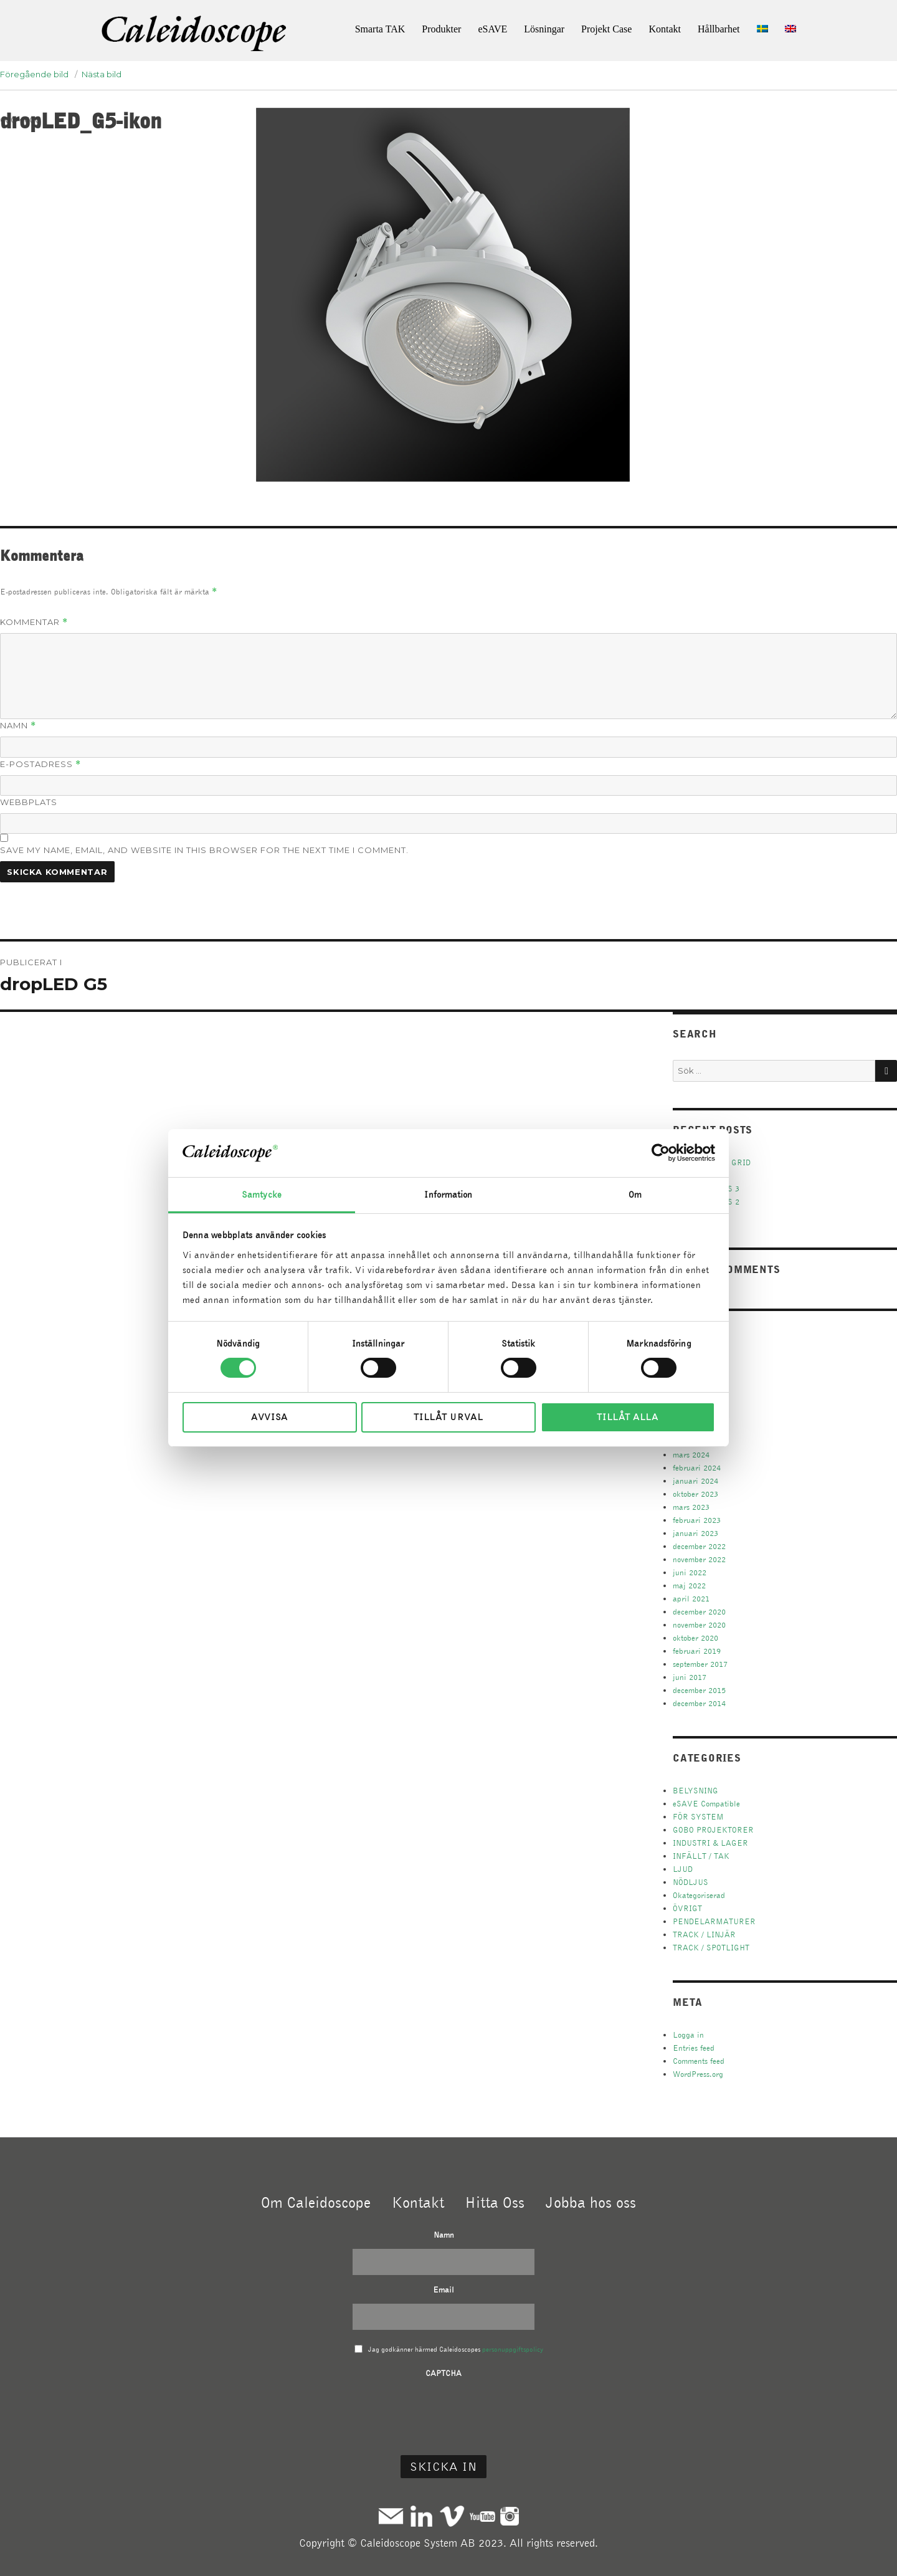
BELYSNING (695, 1790)
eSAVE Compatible (706, 1803)
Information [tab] (448, 1194)
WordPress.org (698, 2074)
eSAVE (492, 29)
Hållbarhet (719, 29)
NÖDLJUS (690, 1882)
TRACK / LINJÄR (704, 1934)
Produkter (441, 29)
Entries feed (693, 2048)
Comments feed (698, 2061)
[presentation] (443, 2411)
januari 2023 (695, 1533)
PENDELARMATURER (714, 1921)
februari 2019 (697, 1651)
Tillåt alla (627, 1417)
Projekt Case (606, 29)
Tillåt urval (448, 1417)
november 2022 (699, 1559)
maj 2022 (689, 1585)
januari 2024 (695, 1481)
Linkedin (421, 2516)
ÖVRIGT (687, 1908)
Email (443, 2289)
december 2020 (699, 1611)
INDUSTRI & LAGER (710, 1843)
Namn (18, 725)
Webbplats (28, 802)
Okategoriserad (699, 1895)
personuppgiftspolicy (512, 2349)
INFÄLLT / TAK (701, 1856)
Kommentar (34, 622)
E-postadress (40, 764)
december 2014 (699, 1703)
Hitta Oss (494, 2202)
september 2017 (700, 1664)
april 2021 (691, 1598)
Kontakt (664, 29)
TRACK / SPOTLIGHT (711, 1947)
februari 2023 (697, 1520)
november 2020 (699, 1624)
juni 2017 (689, 1677)
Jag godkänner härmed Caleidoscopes (455, 2349)
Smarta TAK (380, 29)
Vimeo (452, 2516)
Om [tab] (635, 1194)
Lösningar (544, 29)
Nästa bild (101, 74)
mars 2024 (691, 1454)
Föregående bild (34, 74)
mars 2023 (691, 1507)
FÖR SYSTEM (698, 1816)
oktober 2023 (695, 1494)
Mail (391, 2516)
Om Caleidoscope (316, 2202)
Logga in (688, 2034)
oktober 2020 (695, 1638)
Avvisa (269, 1417)
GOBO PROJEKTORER (713, 1829)
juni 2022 (689, 1572)
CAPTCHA (443, 2373)
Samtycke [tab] (262, 1194)
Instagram (509, 2516)
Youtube (482, 2516)
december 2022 (699, 1546)
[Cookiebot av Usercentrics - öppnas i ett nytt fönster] (660, 1152)
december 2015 (699, 1690)
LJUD (683, 1869)
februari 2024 (697, 1467)
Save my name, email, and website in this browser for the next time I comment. (204, 850)
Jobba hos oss (591, 2202)
